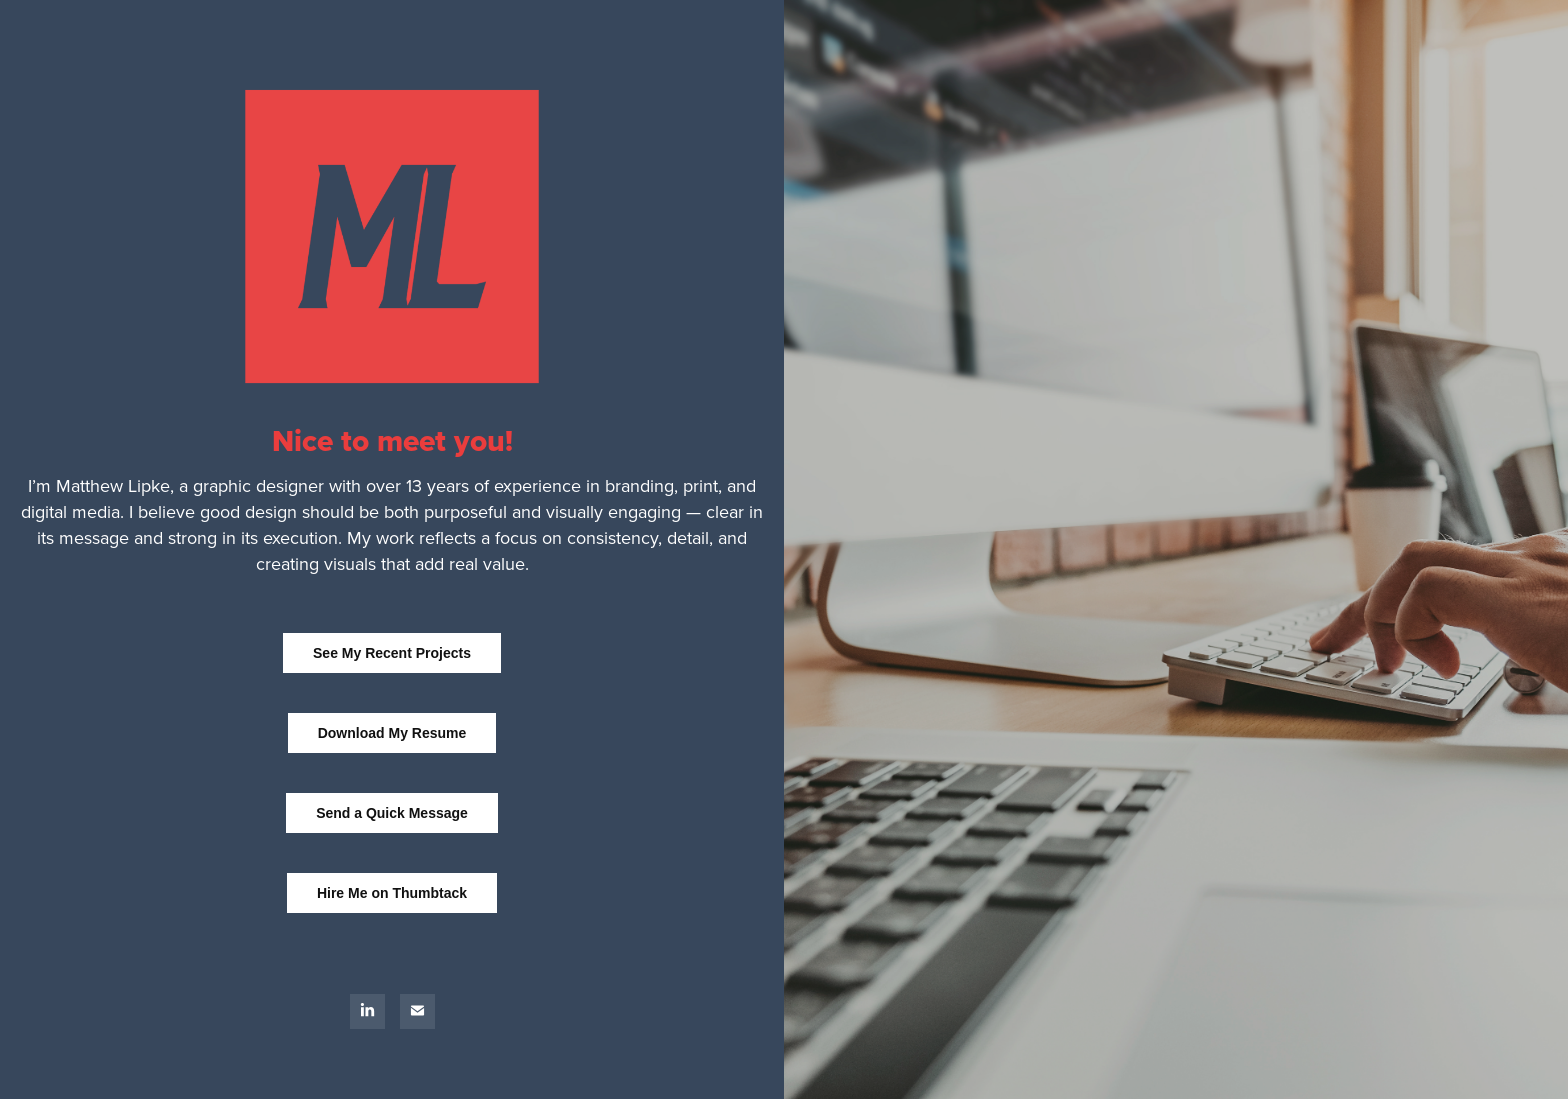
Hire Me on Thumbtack (392, 893)
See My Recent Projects (392, 653)
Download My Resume (392, 733)
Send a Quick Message (392, 813)
